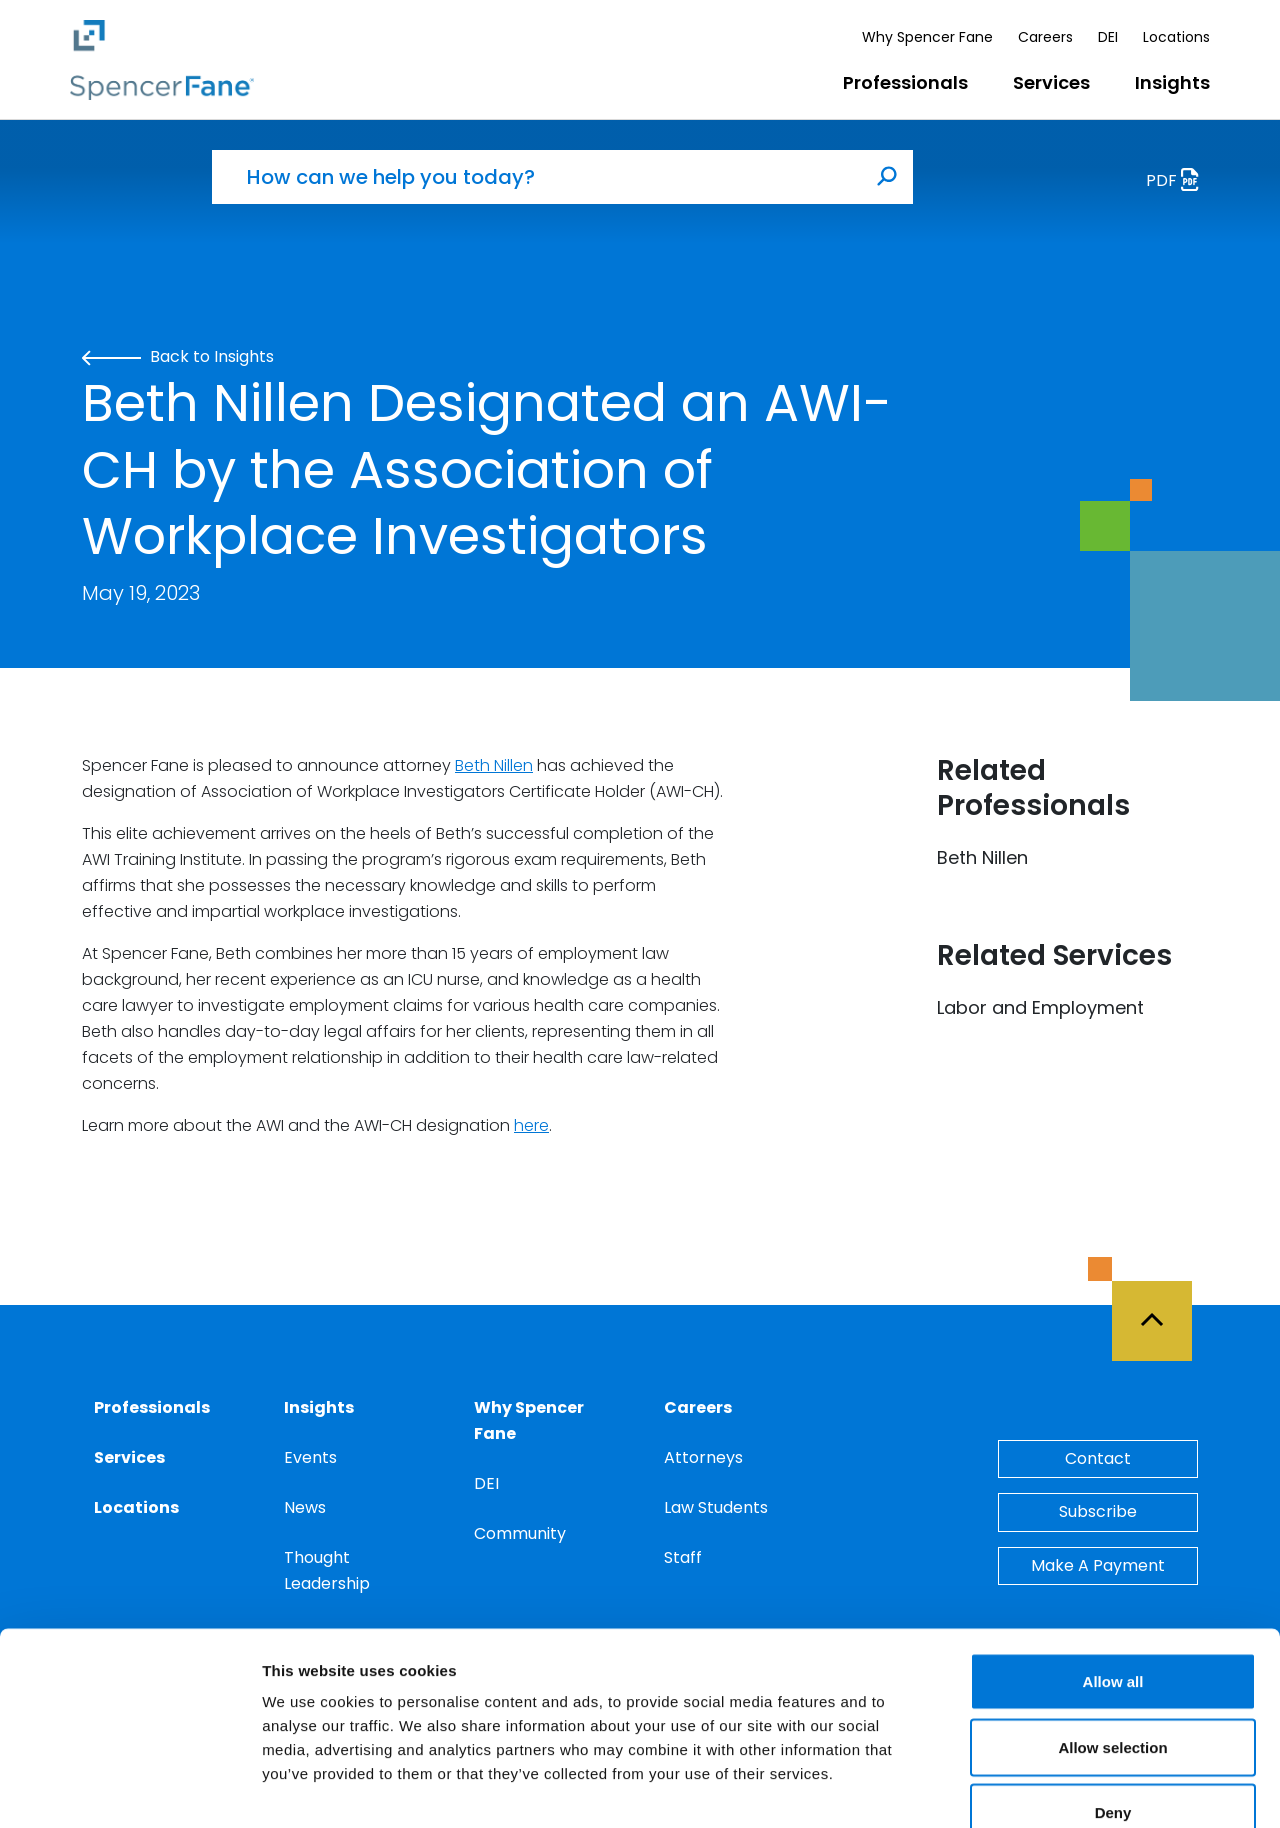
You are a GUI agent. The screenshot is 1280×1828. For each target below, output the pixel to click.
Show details (1049, 1788)
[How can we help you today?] (537, 177)
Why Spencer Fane (927, 37)
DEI (1108, 37)
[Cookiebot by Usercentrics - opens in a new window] (129, 1789)
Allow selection (1112, 1631)
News (305, 1507)
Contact (1098, 1458)
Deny (1113, 1696)
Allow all (1113, 1565)
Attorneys (703, 1457)
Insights (1172, 82)
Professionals (905, 82)
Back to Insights (178, 356)
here (531, 1125)
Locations (1176, 37)
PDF (1178, 182)
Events (310, 1457)
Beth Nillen (494, 765)
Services (1051, 82)
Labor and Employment (1040, 1007)
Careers (1045, 37)
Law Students (716, 1507)
